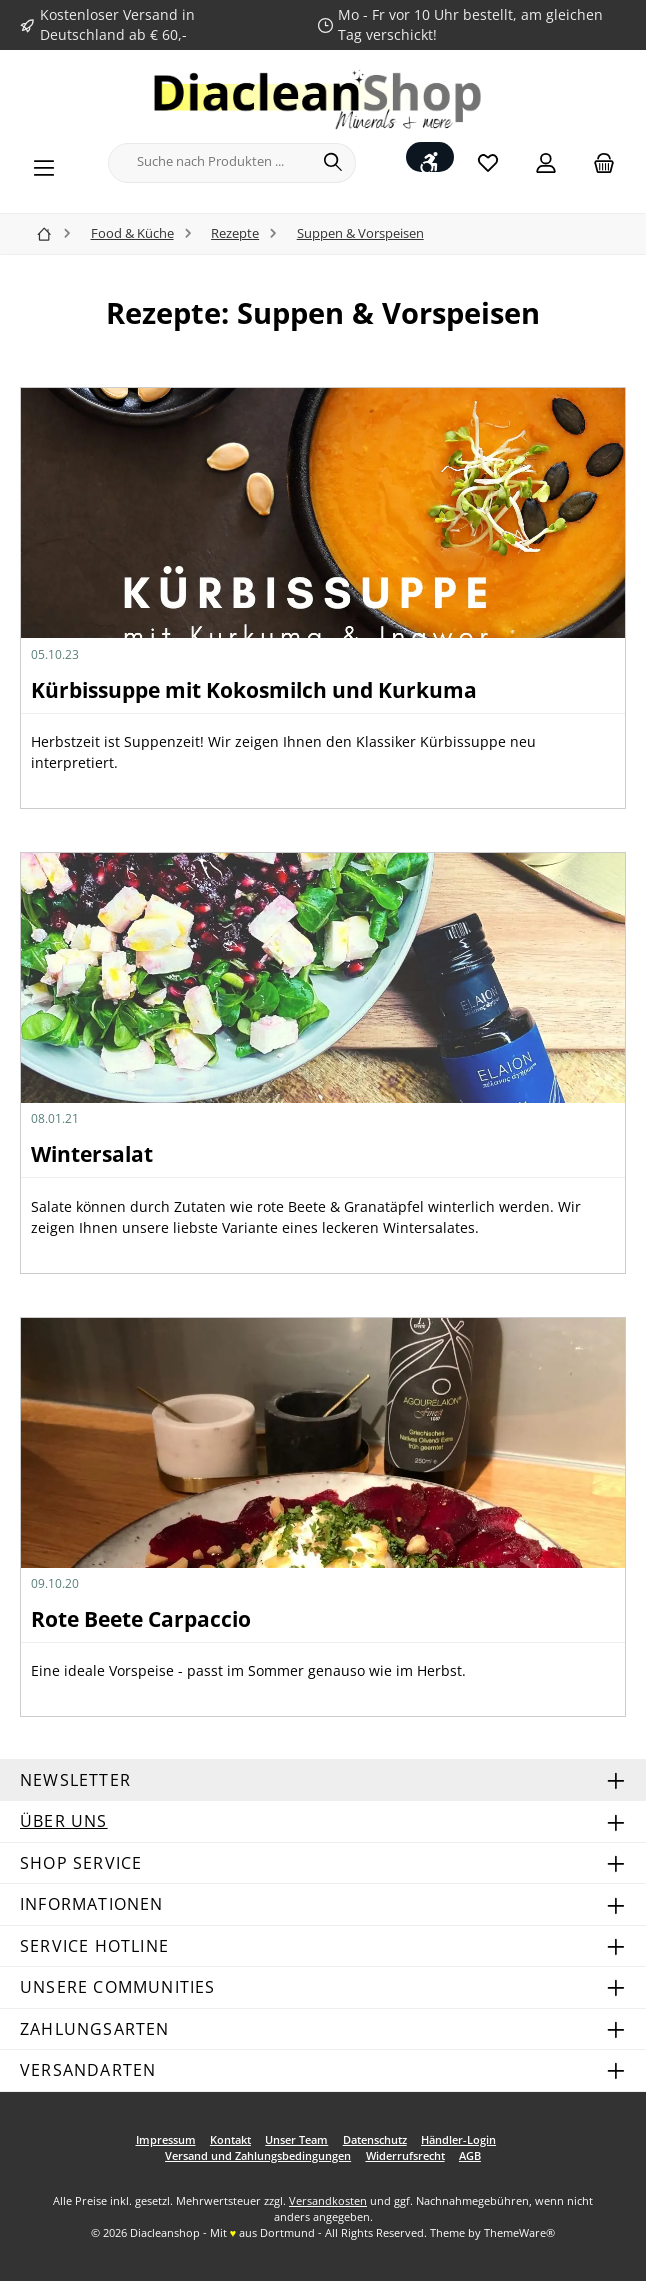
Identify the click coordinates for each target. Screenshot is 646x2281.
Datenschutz (375, 2139)
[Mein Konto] (546, 162)
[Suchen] (333, 163)
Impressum (166, 2139)
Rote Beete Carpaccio (141, 1619)
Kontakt (230, 2139)
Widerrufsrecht (405, 2155)
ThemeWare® (519, 2232)
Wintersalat (92, 1154)
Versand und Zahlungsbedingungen (258, 2155)
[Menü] (44, 163)
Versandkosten (328, 2200)
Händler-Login (458, 2139)
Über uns (64, 1821)
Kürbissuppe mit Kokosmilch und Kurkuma (254, 690)
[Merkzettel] (488, 162)
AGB (470, 2155)
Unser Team (296, 2139)
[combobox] (210, 163)
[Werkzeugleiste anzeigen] (430, 157)
